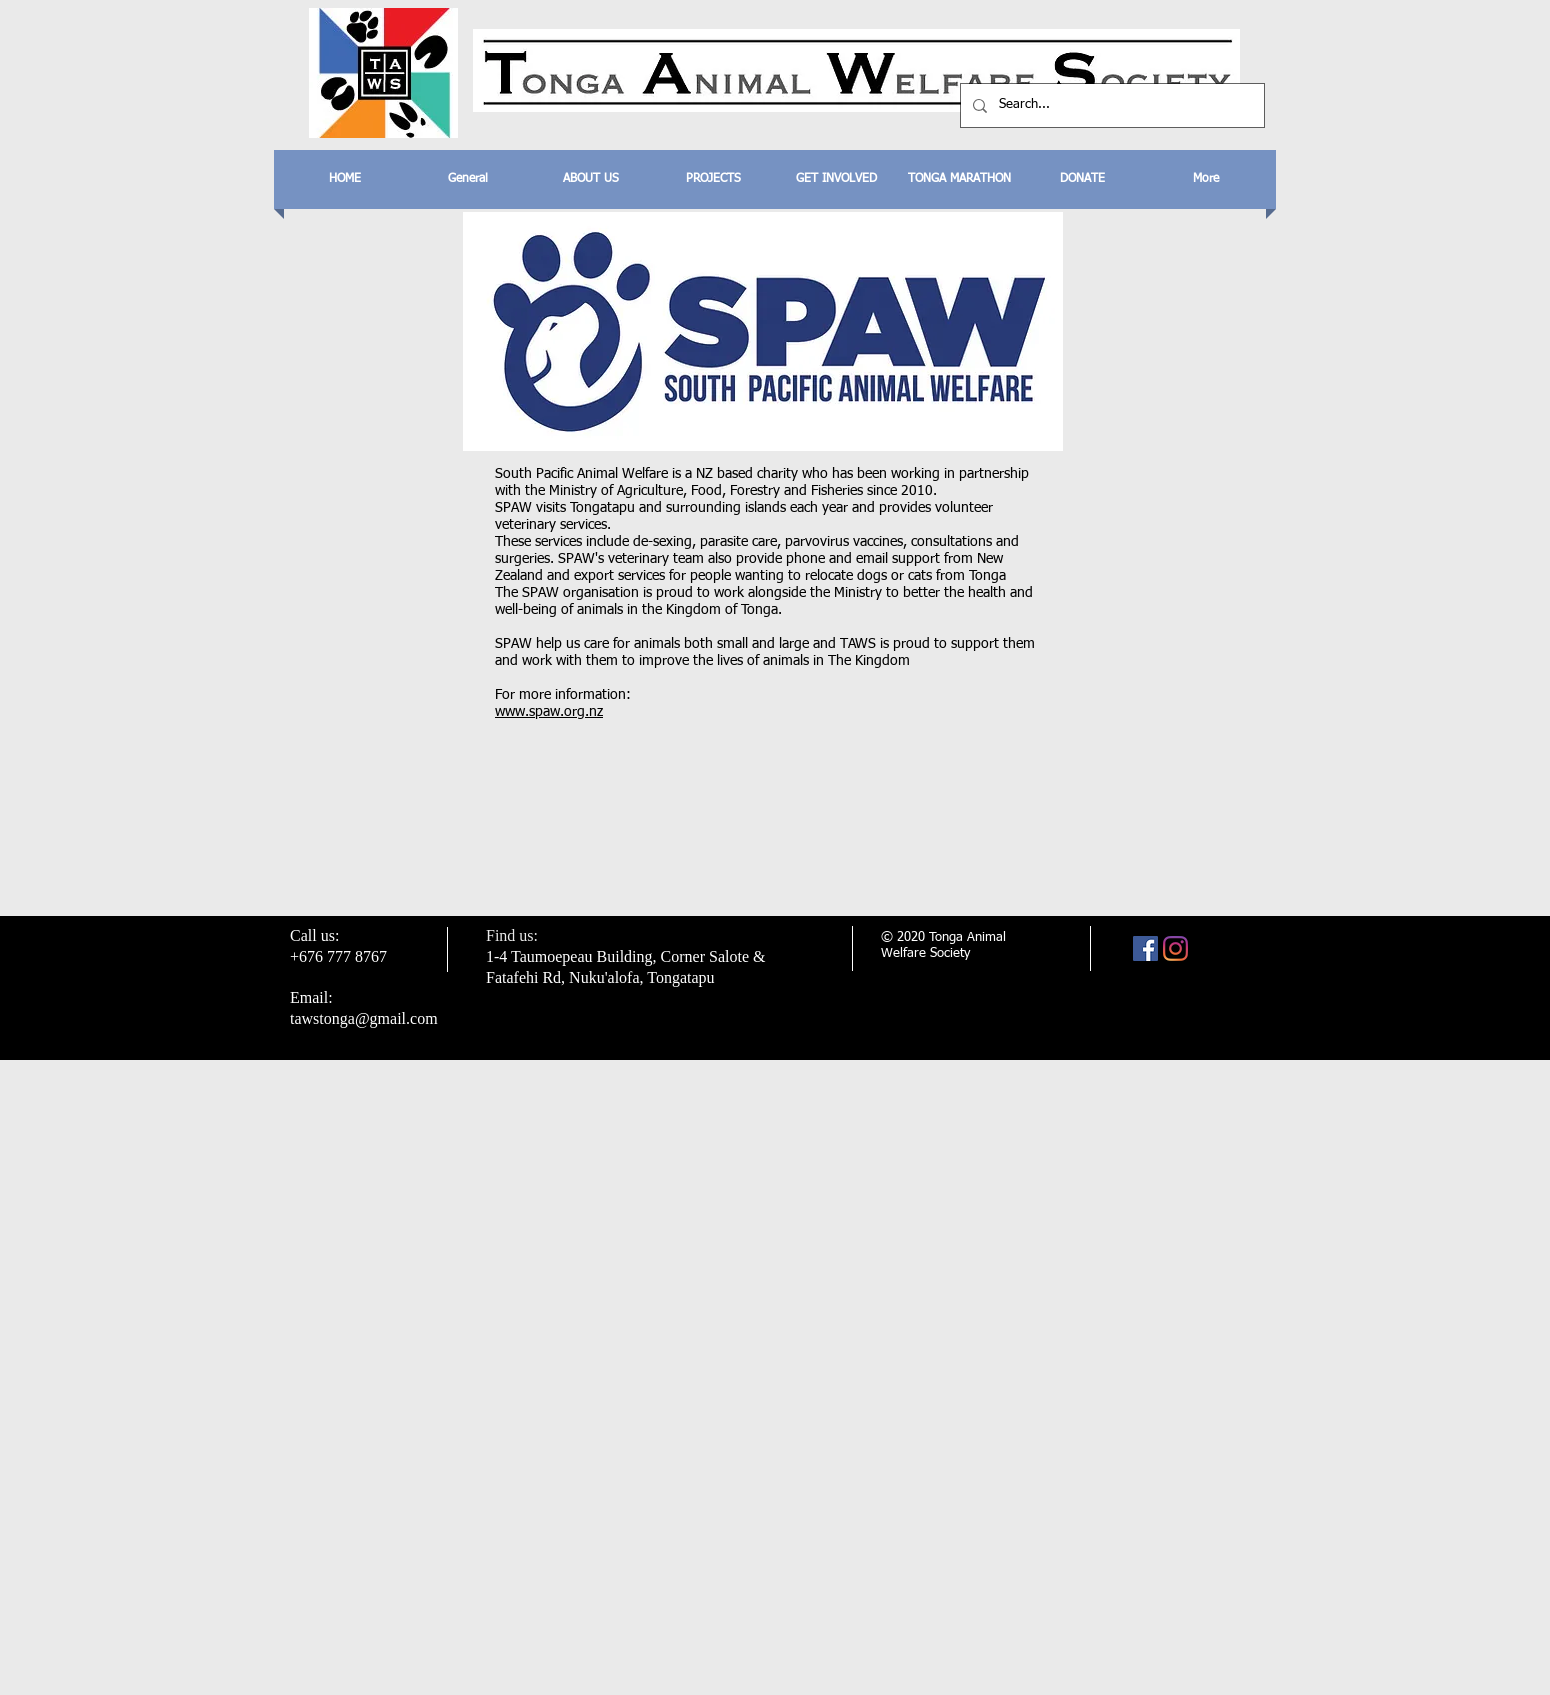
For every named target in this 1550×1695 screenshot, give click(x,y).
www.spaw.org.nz (549, 712)
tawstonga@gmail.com (364, 1018)
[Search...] (1110, 105)
